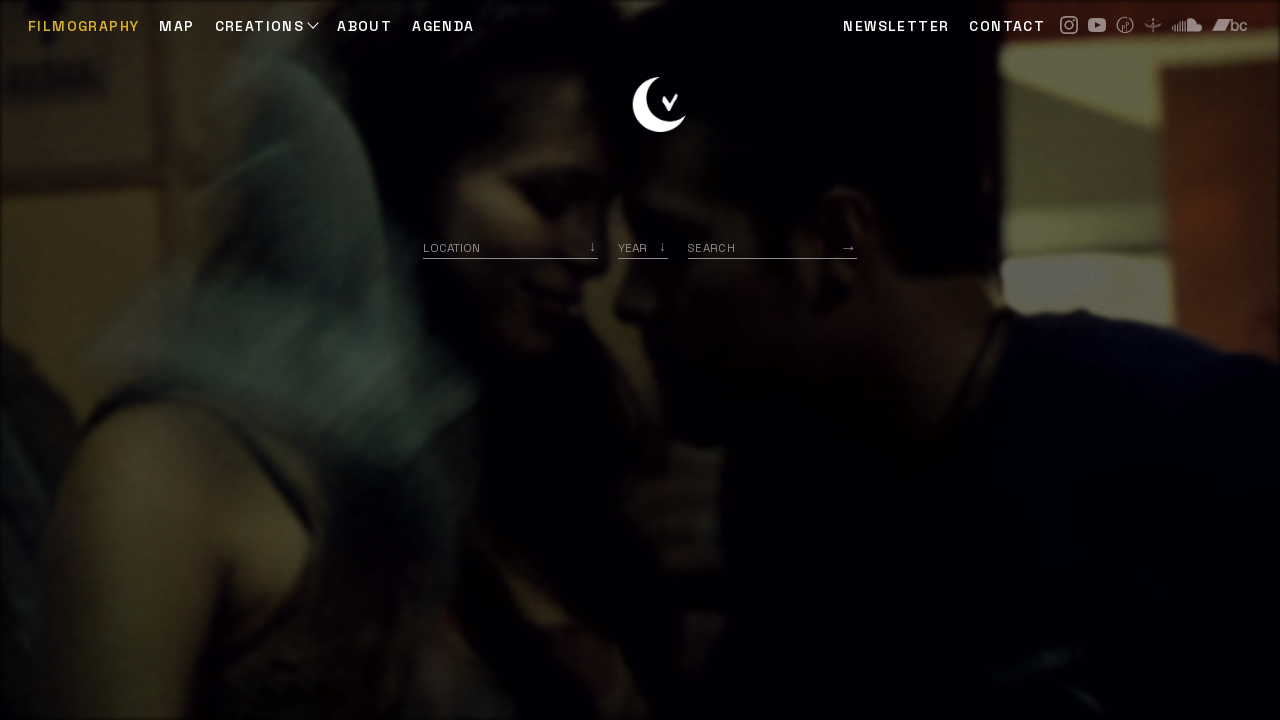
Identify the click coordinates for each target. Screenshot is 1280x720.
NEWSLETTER (896, 26)
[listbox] (643, 247)
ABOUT (364, 26)
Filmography (83, 26)
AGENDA (443, 26)
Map (176, 26)
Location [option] (451, 247)
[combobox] (510, 247)
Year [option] (632, 247)
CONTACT (1007, 26)
